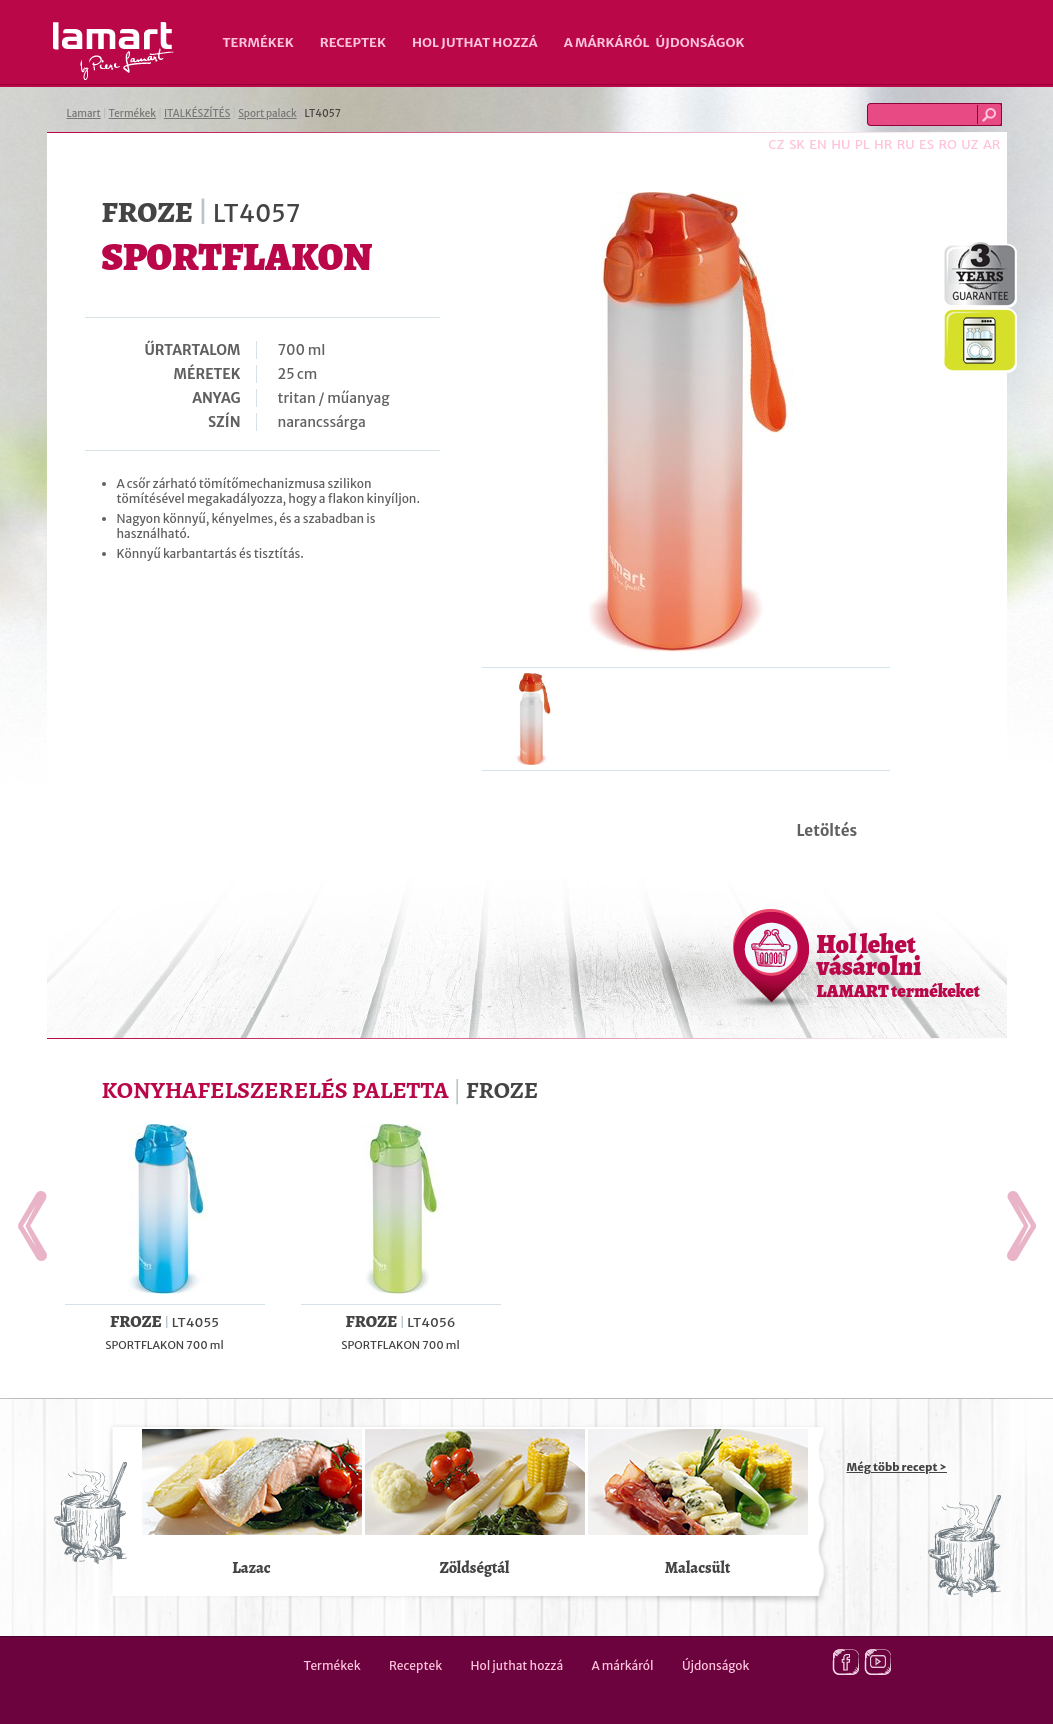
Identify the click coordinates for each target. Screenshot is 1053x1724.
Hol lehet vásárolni (898, 965)
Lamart (113, 51)
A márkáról (607, 42)
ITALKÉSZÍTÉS (197, 113)
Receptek (353, 42)
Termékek (258, 42)
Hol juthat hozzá (475, 42)
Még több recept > (897, 1467)
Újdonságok (700, 42)
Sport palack (267, 113)
